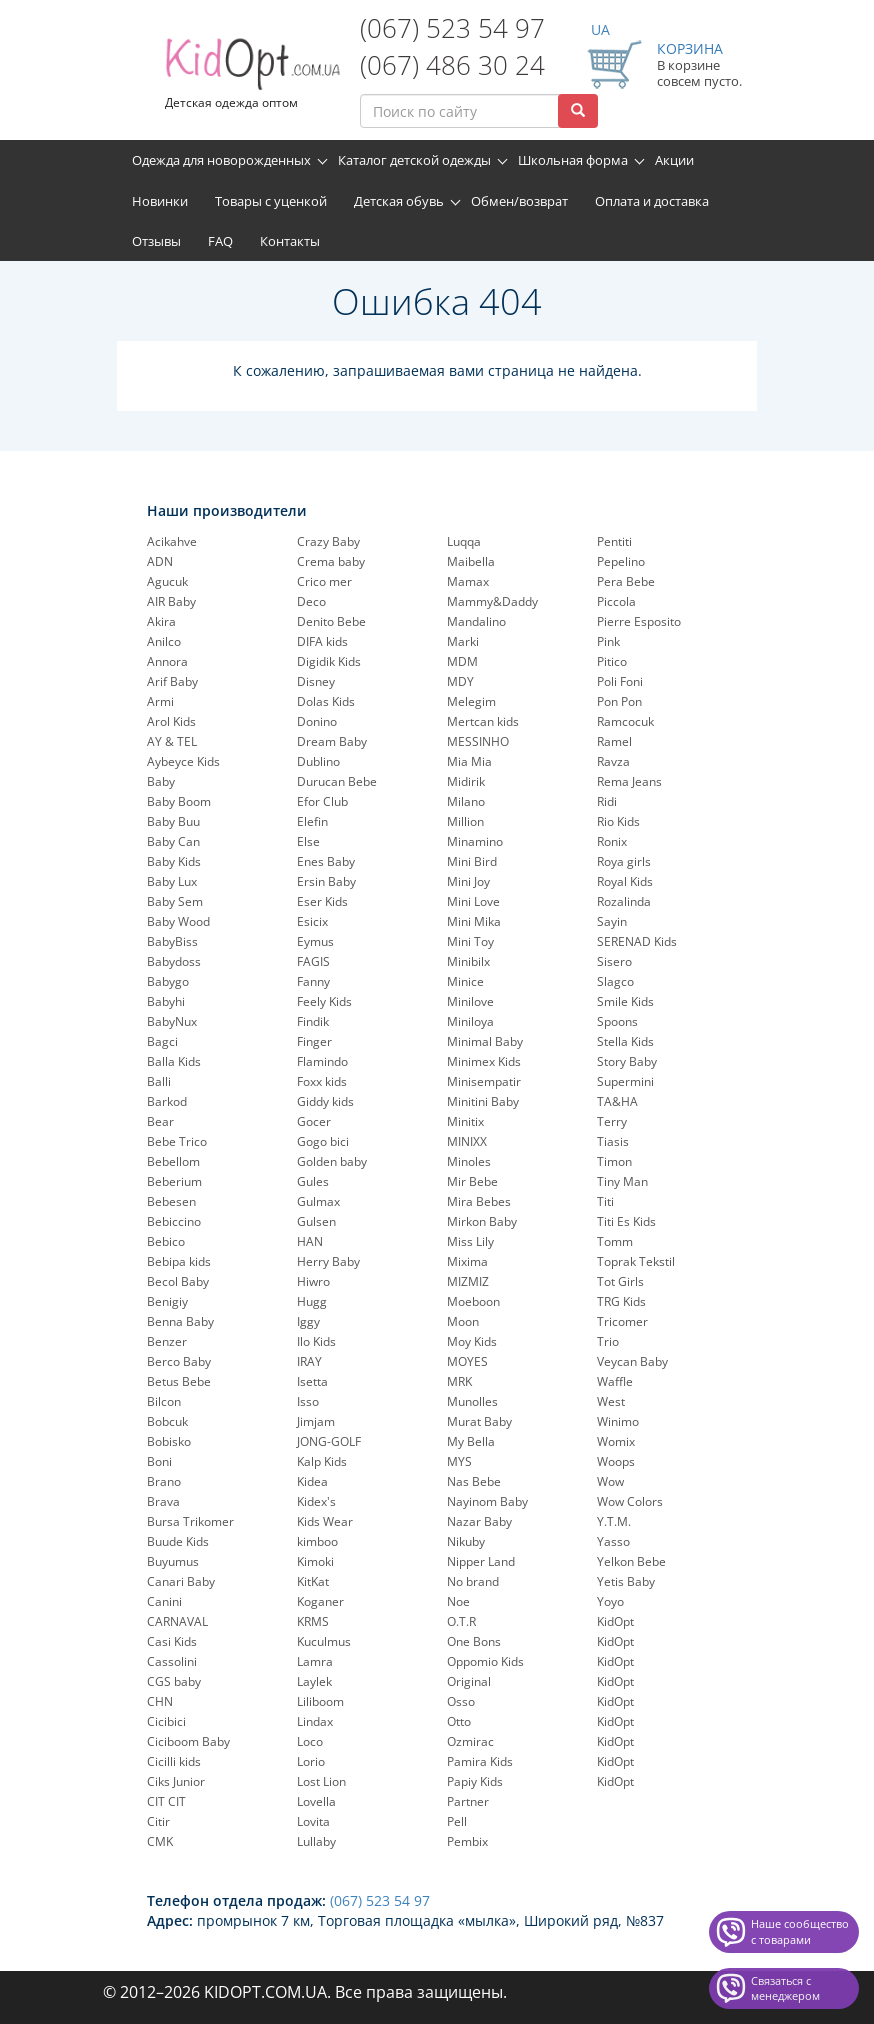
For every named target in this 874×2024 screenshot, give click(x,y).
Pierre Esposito (639, 621)
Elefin (312, 821)
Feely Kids (324, 1001)
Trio (608, 1341)
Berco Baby (179, 1361)
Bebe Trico (177, 1141)
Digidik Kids (329, 661)
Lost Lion (321, 1781)
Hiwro (313, 1281)
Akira (161, 621)
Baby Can (173, 841)
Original (469, 1681)
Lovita (313, 1821)
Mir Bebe (472, 1181)
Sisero (614, 961)
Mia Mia (469, 761)
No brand (473, 1581)
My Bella (471, 1441)
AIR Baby (171, 601)
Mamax (468, 581)
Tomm (615, 1241)
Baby (161, 781)
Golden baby (332, 1161)
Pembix (467, 1841)
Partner (468, 1801)
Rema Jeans (629, 781)
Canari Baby (181, 1581)
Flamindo (322, 1061)
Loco (310, 1741)
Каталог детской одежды (414, 160)
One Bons (474, 1641)
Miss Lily (470, 1241)
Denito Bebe (331, 621)
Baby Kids (174, 861)
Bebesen (171, 1201)
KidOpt (615, 1621)
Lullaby (316, 1841)
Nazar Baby (479, 1521)
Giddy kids (325, 1101)
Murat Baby (479, 1421)
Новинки (160, 201)
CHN (160, 1701)
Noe (458, 1601)
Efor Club (322, 801)
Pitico (612, 661)
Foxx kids (322, 1081)
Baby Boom (179, 801)
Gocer (314, 1121)
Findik (313, 1021)
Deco (311, 601)
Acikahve (172, 541)
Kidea (312, 1481)
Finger (314, 1041)
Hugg (312, 1301)
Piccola (616, 601)
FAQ (220, 241)
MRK (459, 1381)
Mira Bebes (479, 1201)
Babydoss (174, 961)
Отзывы (156, 241)
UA (600, 29)
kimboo (317, 1541)
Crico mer (324, 581)
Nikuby (466, 1541)
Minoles (469, 1161)
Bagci (162, 1041)
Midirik (466, 781)
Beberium (174, 1181)
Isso (308, 1401)
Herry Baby (328, 1261)
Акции (674, 160)
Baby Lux (172, 881)
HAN (310, 1241)
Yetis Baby (626, 1581)
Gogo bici (323, 1141)
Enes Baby (326, 861)
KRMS (313, 1621)
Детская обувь (399, 201)
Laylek (314, 1681)
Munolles (472, 1401)
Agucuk (167, 581)
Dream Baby (332, 741)
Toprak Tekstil (636, 1261)
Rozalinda (624, 901)
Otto (459, 1721)
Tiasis (613, 1141)
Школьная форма (573, 160)
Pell (457, 1821)
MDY (460, 681)
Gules (313, 1181)
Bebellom (173, 1161)
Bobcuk (167, 1421)
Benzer (167, 1341)
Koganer (320, 1601)
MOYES (467, 1361)
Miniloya (470, 1021)
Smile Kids (625, 1001)
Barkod (167, 1101)
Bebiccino (174, 1221)
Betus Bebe (179, 1381)
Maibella (471, 561)
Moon (463, 1321)
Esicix (312, 921)
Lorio (311, 1761)
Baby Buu (173, 821)
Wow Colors (630, 1501)
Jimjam (316, 1421)
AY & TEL (172, 741)
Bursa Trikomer (190, 1521)
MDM (462, 661)
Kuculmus (324, 1641)
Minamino (475, 841)
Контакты (290, 241)
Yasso (613, 1541)
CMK (160, 1841)
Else (308, 841)
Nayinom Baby (487, 1501)
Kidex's (316, 1501)
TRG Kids (621, 1301)
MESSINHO (478, 741)
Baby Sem (175, 901)
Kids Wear (325, 1521)
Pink (608, 641)
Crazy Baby (328, 541)
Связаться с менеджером (785, 1988)
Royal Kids (625, 881)
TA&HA (617, 1101)
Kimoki (315, 1561)
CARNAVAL (177, 1621)
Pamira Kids (480, 1761)
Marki (463, 641)
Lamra (315, 1661)
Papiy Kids (475, 1781)
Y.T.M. (614, 1521)
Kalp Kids (322, 1461)
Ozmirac (470, 1741)
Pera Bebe (626, 581)
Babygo (168, 981)
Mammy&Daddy (492, 601)
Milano (466, 801)
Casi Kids (172, 1641)
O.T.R (461, 1621)
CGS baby (174, 1681)
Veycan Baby (632, 1361)
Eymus (315, 941)
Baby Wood (178, 921)
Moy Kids (472, 1341)
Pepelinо (621, 561)
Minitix (465, 1121)
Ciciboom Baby (188, 1741)
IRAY (309, 1361)
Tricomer (622, 1321)
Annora (167, 661)
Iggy (308, 1321)
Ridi (607, 801)
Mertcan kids (483, 721)
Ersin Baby (326, 881)
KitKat (313, 1581)
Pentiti (614, 541)
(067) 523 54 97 (452, 28)
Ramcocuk (625, 721)
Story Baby (627, 1061)
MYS (459, 1461)
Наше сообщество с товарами (800, 1931)
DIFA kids (322, 641)
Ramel (614, 741)
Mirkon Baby (482, 1221)
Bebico (166, 1241)
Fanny (313, 981)
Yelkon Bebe (631, 1561)
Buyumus (173, 1561)
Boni (159, 1461)
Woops (616, 1461)
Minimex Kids (484, 1061)
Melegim (471, 701)
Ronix (612, 841)
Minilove (470, 1001)
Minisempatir (484, 1081)
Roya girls (624, 861)
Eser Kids (322, 901)
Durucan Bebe (337, 781)
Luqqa (464, 541)
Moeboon (473, 1301)
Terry (612, 1121)
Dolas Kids (326, 701)
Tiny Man (622, 1181)
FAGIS (313, 961)
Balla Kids (174, 1061)
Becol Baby (178, 1281)
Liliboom (320, 1701)
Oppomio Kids (485, 1661)
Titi (605, 1201)
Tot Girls (620, 1281)
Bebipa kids (179, 1261)
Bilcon (164, 1401)
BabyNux (172, 1021)
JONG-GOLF (329, 1441)
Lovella (316, 1801)
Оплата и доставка (652, 201)
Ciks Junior (176, 1781)
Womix (616, 1441)
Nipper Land (481, 1561)
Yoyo (610, 1601)
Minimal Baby (485, 1041)
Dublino (318, 761)
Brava (163, 1501)
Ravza (613, 761)
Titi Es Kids (626, 1221)
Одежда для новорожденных (221, 160)
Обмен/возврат (519, 201)
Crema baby (331, 561)
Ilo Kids (316, 1341)
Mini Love (473, 901)
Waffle (615, 1381)
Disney (316, 681)
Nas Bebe (474, 1481)
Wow (610, 1481)
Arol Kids (171, 721)
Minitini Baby (483, 1101)
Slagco (615, 981)
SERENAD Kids (637, 941)
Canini (164, 1601)
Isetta (312, 1381)
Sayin (612, 921)
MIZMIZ (468, 1281)
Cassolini (172, 1661)
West (611, 1401)
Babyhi (166, 1001)
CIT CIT (166, 1801)
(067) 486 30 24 (452, 65)
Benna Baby (180, 1321)
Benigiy (167, 1301)
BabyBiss (172, 941)
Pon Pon (619, 701)
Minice (465, 981)
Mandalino (476, 621)
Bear (160, 1121)
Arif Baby (172, 681)
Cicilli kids (174, 1761)
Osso (461, 1701)
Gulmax (318, 1201)
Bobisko (169, 1441)
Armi (160, 701)
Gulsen (316, 1221)
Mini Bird (472, 861)
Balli (159, 1081)
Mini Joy (468, 881)
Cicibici (166, 1721)
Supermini (625, 1081)
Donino (317, 721)
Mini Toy (470, 941)
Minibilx (468, 961)
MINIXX (467, 1141)
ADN (160, 561)
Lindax (315, 1721)
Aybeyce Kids (183, 761)
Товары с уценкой (271, 201)
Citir (158, 1821)
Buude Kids (178, 1541)
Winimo (618, 1421)
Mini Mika (474, 921)
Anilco (164, 641)
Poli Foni (620, 681)
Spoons (617, 1021)
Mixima (467, 1261)
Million (465, 821)
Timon (614, 1161)
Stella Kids (625, 1041)
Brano (164, 1481)
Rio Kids (618, 821)
